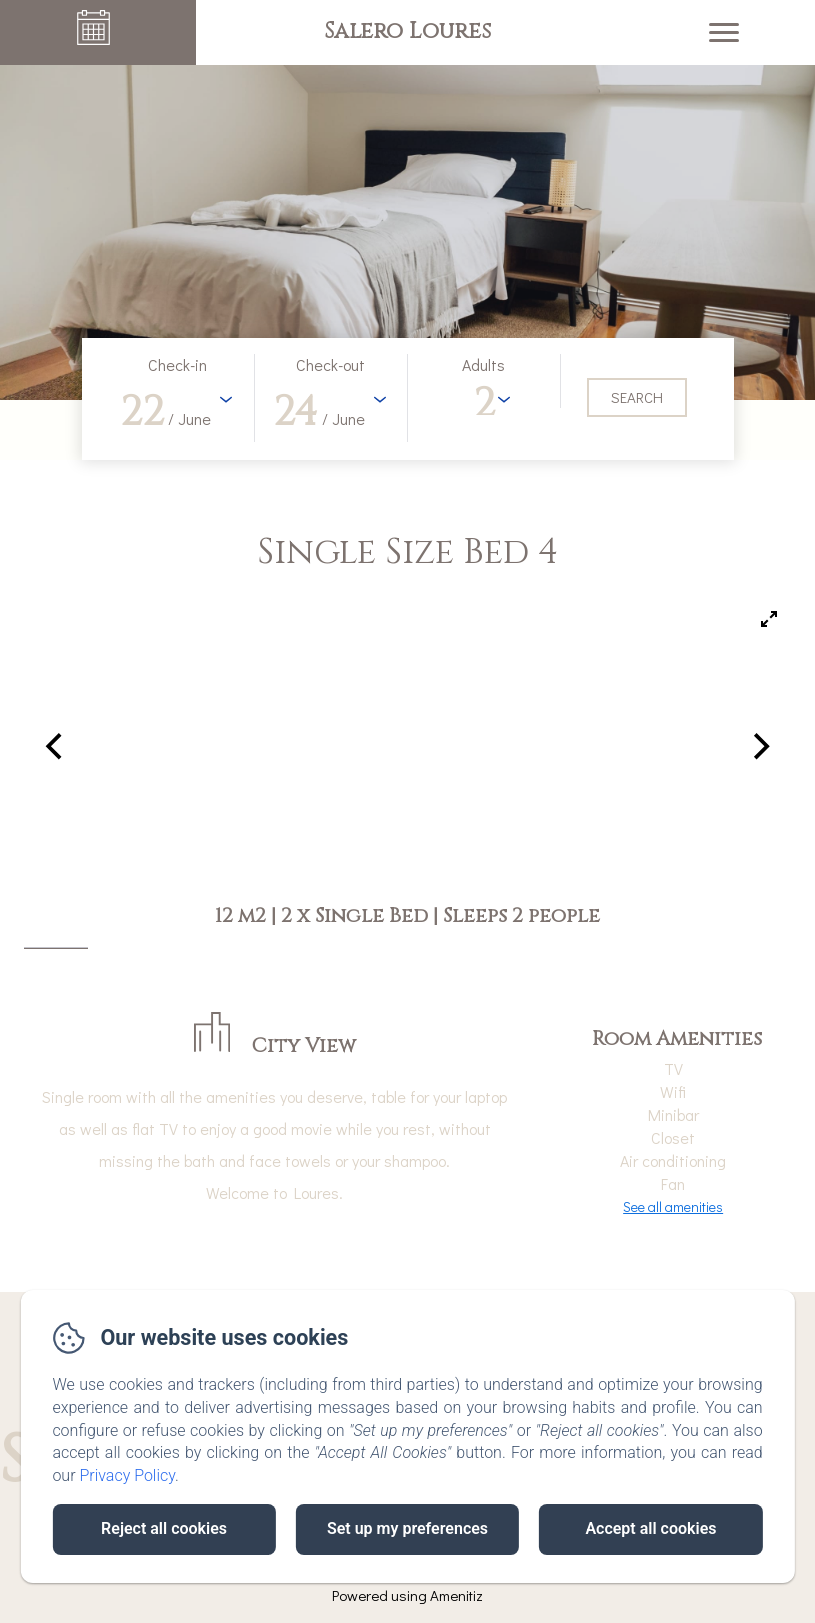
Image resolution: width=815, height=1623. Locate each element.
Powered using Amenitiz (407, 1595)
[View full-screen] (769, 619)
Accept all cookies (650, 1528)
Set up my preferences (407, 1528)
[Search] (637, 397)
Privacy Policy (127, 1475)
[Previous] (56, 747)
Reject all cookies (164, 1528)
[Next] (759, 747)
